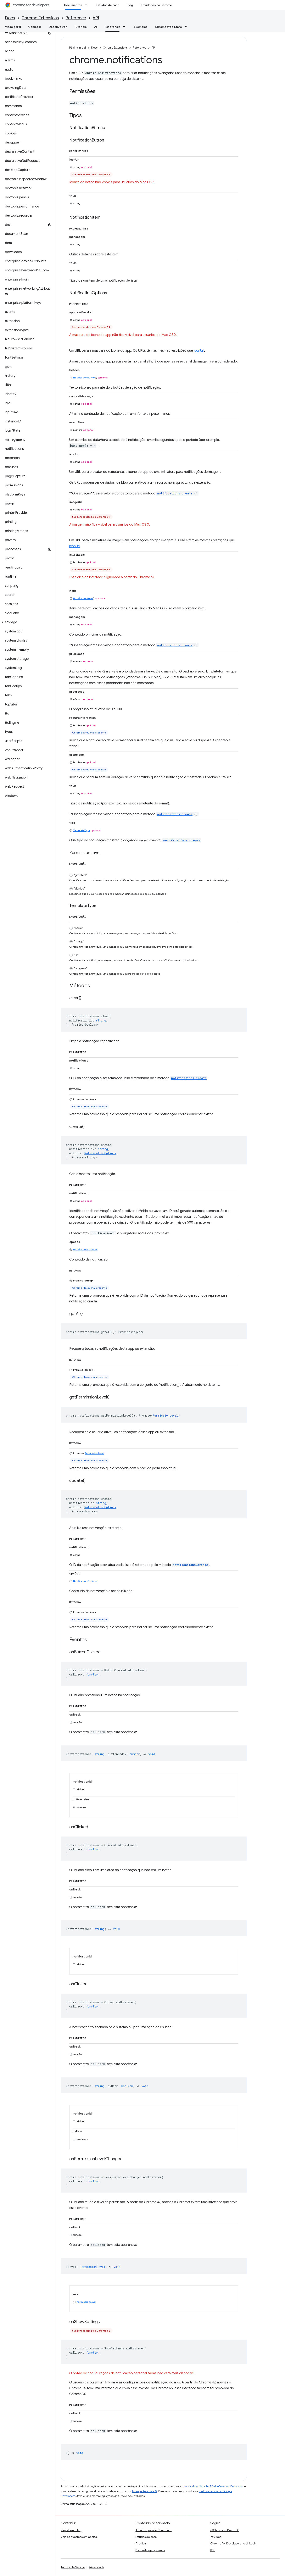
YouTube (215, 2537)
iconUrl (199, 351)
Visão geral (13, 27)
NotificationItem (83, 598)
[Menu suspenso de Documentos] (87, 4)
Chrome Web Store (168, 27)
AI (95, 27)
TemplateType (81, 830)
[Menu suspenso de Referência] (125, 26)
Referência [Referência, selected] (112, 27)
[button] (27, 622)
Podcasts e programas (150, 2550)
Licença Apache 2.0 (144, 2491)
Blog (130, 5)
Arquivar (141, 2543)
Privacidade (96, 2567)
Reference (76, 18)
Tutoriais (80, 27)
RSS (212, 2550)
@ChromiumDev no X (224, 2530)
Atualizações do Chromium (153, 2530)
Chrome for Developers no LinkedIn (233, 2543)
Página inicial (77, 47)
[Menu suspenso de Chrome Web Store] (187, 26)
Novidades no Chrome (156, 5)
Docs (10, 18)
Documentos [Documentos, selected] (73, 5)
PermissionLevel (165, 1415)
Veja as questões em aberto (79, 2537)
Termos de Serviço (73, 2567)
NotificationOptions (85, 1249)
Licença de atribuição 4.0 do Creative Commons (212, 2486)
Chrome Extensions (40, 18)
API (96, 18)
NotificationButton (84, 377)
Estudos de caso (107, 5)
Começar (34, 27)
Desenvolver (58, 27)
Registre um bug (71, 2530)
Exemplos (140, 27)
